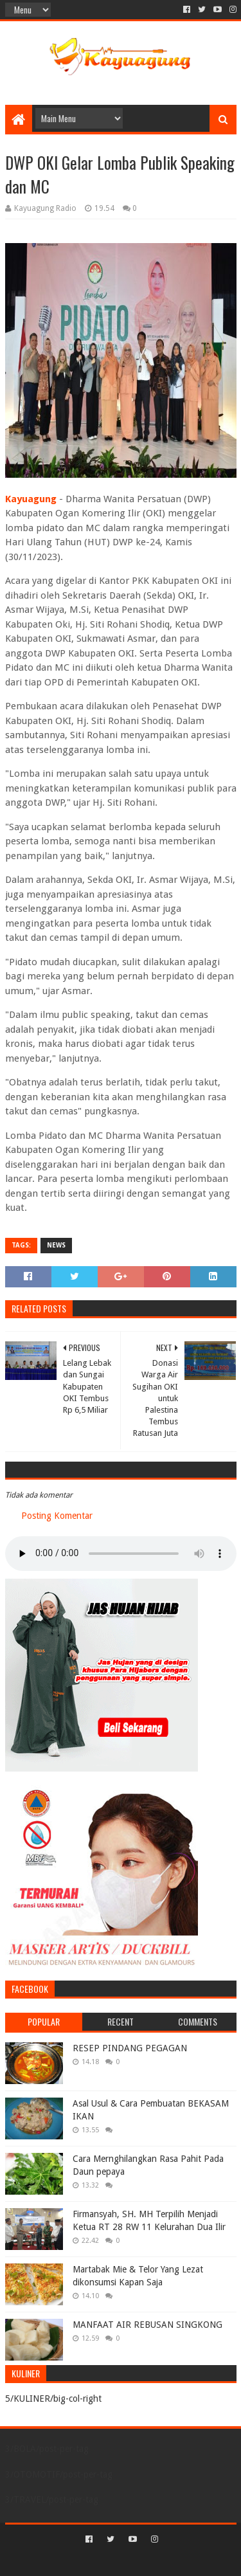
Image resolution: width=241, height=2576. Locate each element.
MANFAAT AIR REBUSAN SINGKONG (147, 2324)
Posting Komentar (57, 1515)
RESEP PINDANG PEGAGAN (130, 2048)
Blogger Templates (175, 2561)
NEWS (56, 1245)
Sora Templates (101, 2561)
